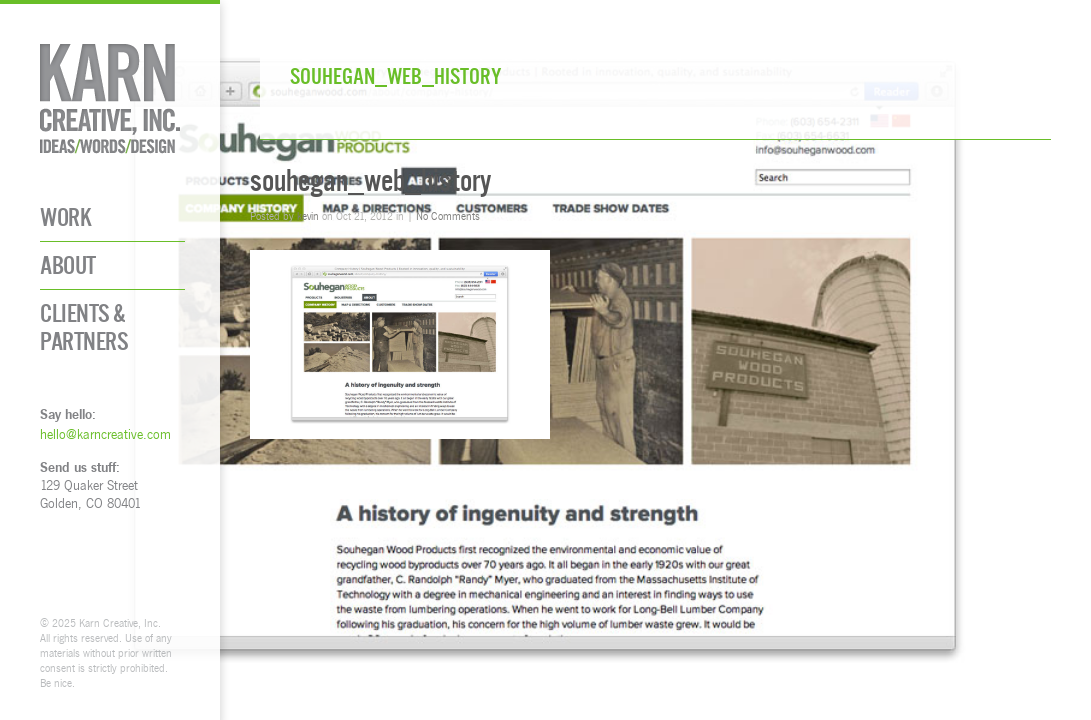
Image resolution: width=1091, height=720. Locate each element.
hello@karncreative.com (105, 434)
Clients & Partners (84, 327)
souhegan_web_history (370, 180)
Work (65, 217)
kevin (308, 215)
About (68, 265)
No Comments (448, 215)
